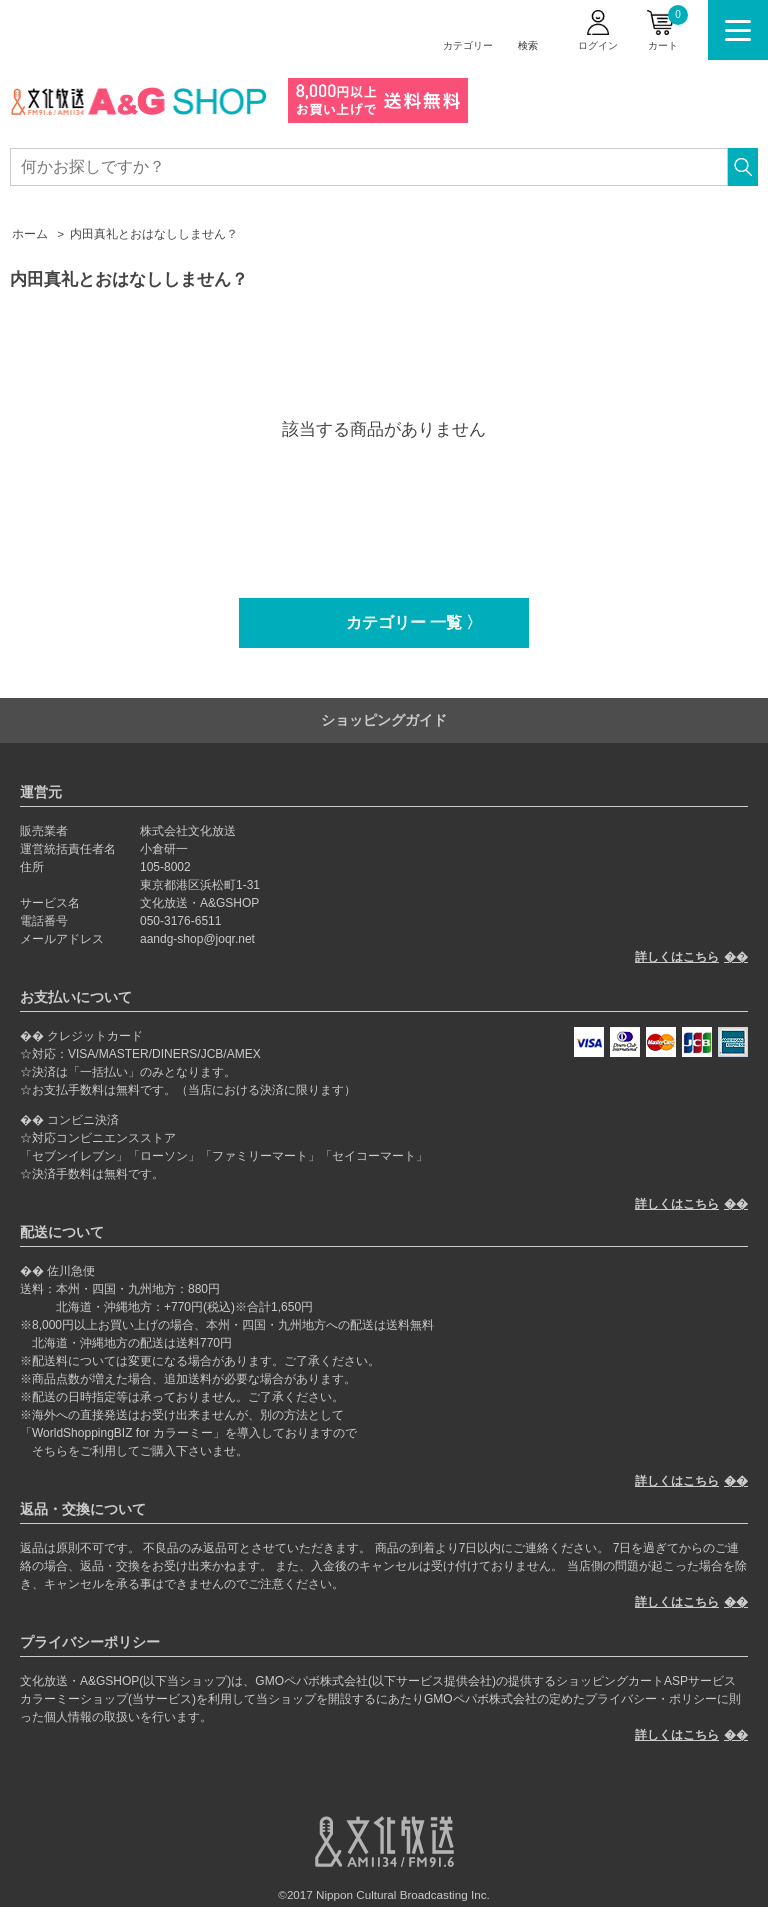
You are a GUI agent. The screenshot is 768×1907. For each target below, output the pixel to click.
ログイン (598, 45)
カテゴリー (468, 45)
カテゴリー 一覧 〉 (414, 622)
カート (668, 28)
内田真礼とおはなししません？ (154, 234)
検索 (528, 45)
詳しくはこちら (677, 957)
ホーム (30, 234)
